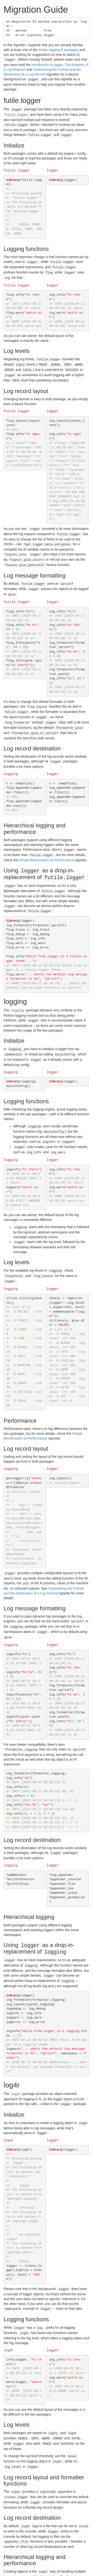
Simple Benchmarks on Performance (46, 843)
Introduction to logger (47, 64)
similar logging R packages (58, 50)
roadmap (25, 2566)
